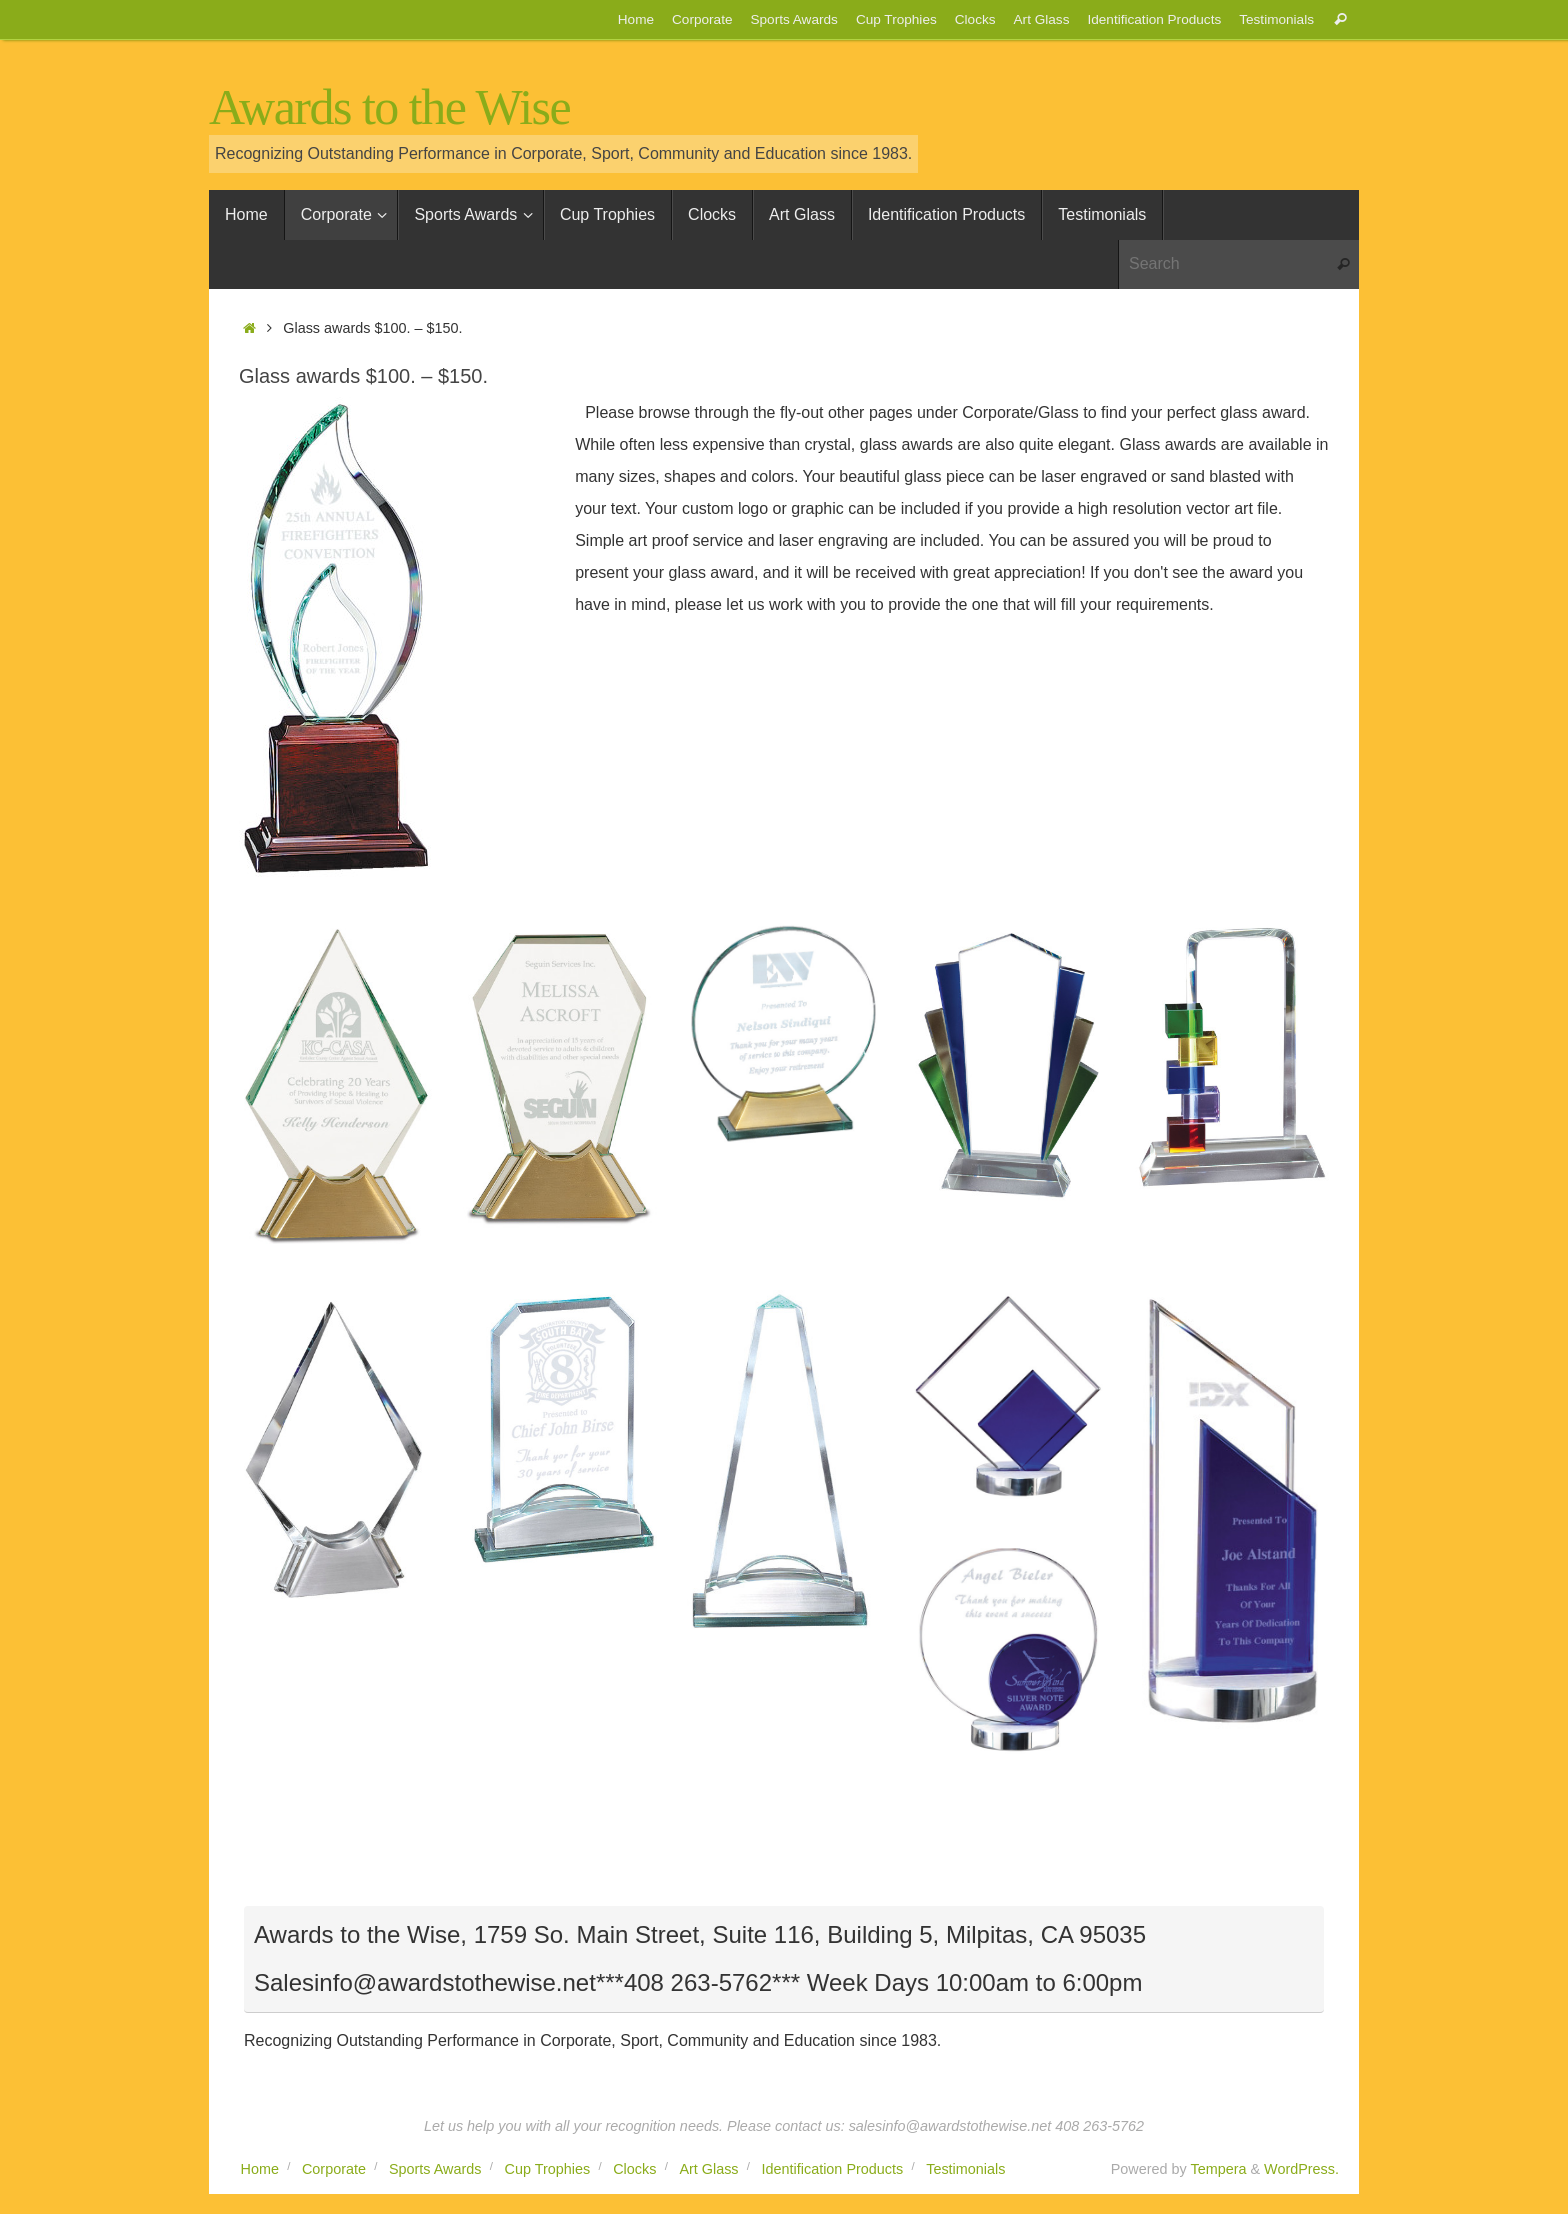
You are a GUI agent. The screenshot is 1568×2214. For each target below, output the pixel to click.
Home (636, 19)
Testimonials (1276, 19)
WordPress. (1301, 2169)
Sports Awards (793, 19)
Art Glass (1042, 19)
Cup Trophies (896, 19)
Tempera (1218, 2169)
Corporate (702, 19)
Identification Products (1154, 19)
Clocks (975, 19)
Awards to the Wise (389, 107)
